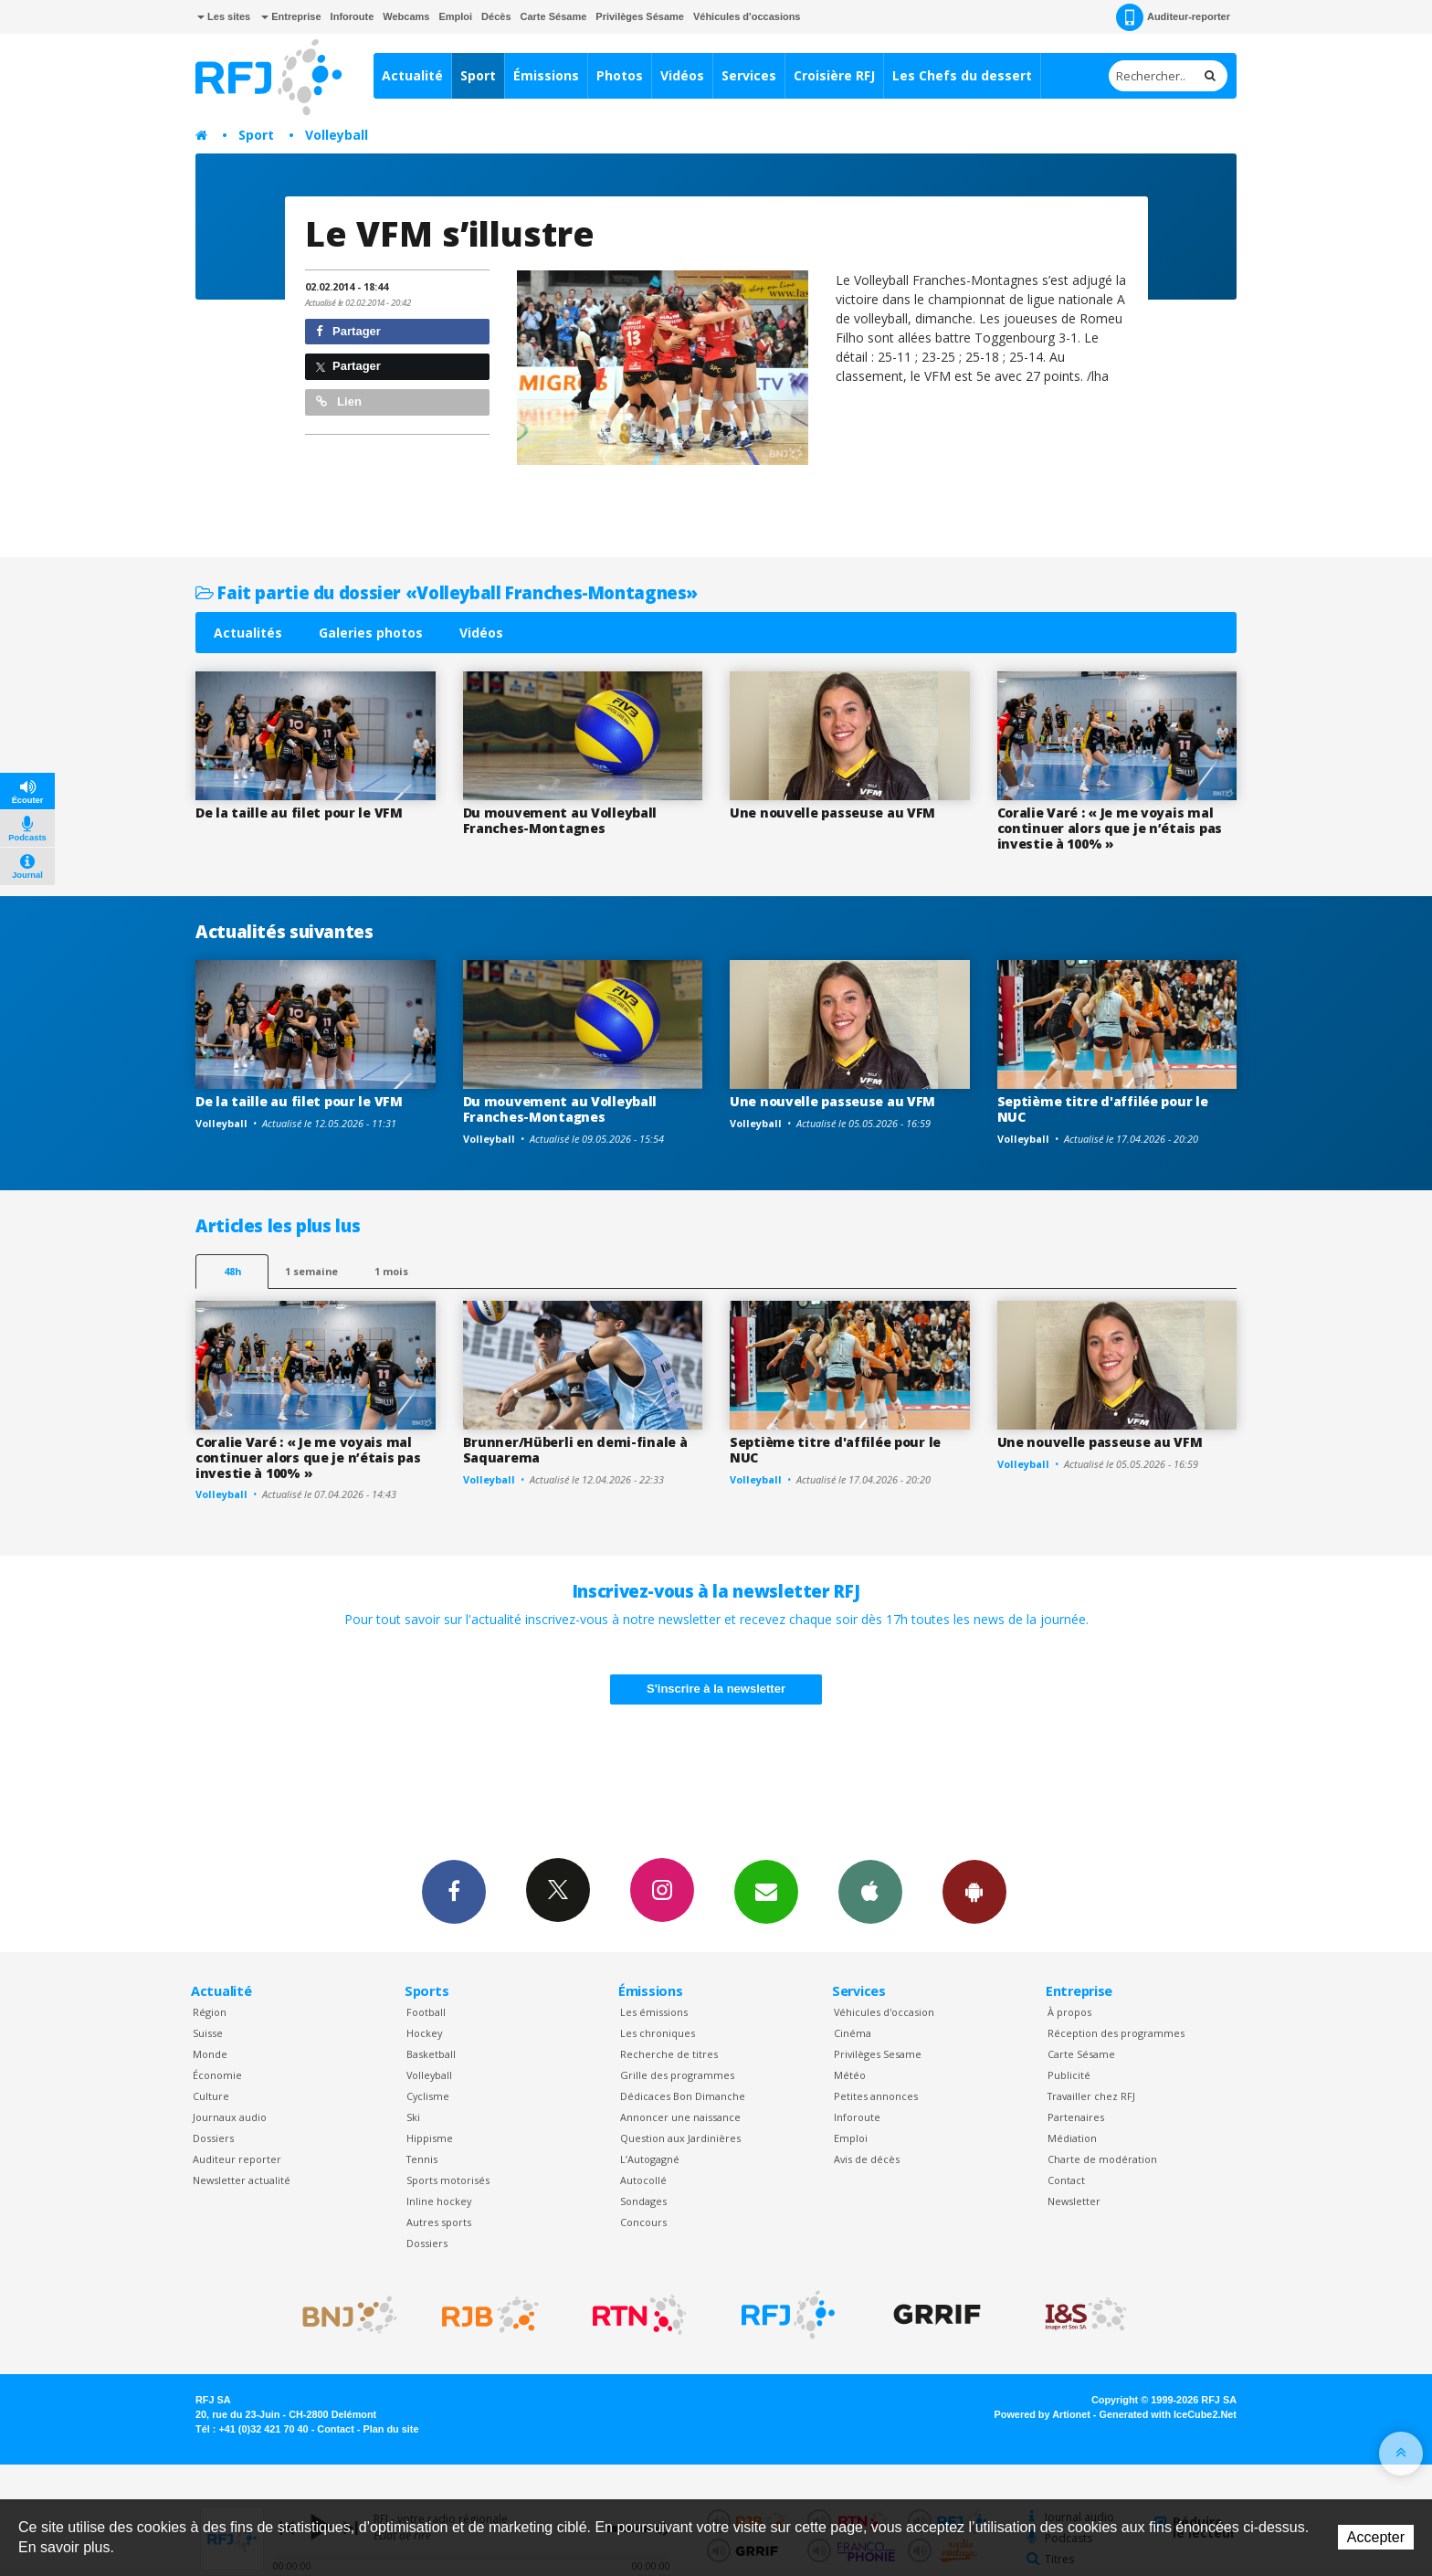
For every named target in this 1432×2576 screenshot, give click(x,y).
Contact (1066, 2180)
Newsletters (766, 1891)
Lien (339, 401)
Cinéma (852, 2033)
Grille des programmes (677, 2075)
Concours (643, 2222)
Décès (496, 16)
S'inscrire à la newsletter (716, 1688)
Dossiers (213, 2138)
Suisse (208, 2033)
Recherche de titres (669, 2054)
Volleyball (336, 134)
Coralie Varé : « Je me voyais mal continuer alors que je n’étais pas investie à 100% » (1109, 828)
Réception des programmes (1116, 2033)
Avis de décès (867, 2159)
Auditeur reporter (237, 2159)
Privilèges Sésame (639, 16)
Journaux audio (230, 2117)
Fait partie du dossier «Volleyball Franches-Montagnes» (446, 592)
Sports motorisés (448, 2180)
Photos (619, 75)
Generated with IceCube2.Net (1168, 2414)
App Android (974, 1891)
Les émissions (654, 2012)
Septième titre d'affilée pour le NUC (1102, 1109)
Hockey (424, 2033)
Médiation (1072, 2138)
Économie (217, 2075)
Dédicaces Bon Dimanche (682, 2096)
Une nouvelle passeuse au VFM (832, 812)
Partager (348, 331)
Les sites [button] (223, 16)
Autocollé (643, 2180)
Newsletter (1074, 2201)
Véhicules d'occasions (747, 16)
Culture (211, 2096)
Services (748, 75)
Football (426, 2012)
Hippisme (429, 2138)
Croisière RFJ (834, 75)
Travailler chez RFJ (1091, 2096)
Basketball (431, 2054)
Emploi (455, 16)
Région (209, 2012)
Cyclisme (427, 2096)
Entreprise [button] (291, 16)
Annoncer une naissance (680, 2117)
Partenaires (1076, 2117)
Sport (478, 75)
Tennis (421, 2159)
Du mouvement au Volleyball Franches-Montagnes (560, 820)
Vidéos (682, 75)
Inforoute (352, 16)
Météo (850, 2075)
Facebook (454, 1891)
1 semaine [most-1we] (311, 1271)
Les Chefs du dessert (962, 75)
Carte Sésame (554, 16)
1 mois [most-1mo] (391, 1271)
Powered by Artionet (1042, 2414)
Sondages (643, 2201)
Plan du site (390, 2428)
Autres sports (438, 2222)
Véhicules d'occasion (884, 2012)
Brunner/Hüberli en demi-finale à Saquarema (575, 1449)
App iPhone (870, 1891)
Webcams (406, 16)
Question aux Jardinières (680, 2138)
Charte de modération (1102, 2159)
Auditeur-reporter (1173, 17)
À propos (1069, 2012)
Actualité (412, 75)
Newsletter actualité (241, 2180)
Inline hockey (438, 2201)
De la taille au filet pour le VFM (299, 812)
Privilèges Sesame (877, 2054)
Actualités (248, 632)
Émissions (546, 75)
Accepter (1376, 2537)
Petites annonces (876, 2096)
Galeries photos (371, 632)
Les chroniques (657, 2033)
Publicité (1069, 2075)
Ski (413, 2117)
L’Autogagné (649, 2159)
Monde (210, 2054)
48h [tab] (232, 1271)
